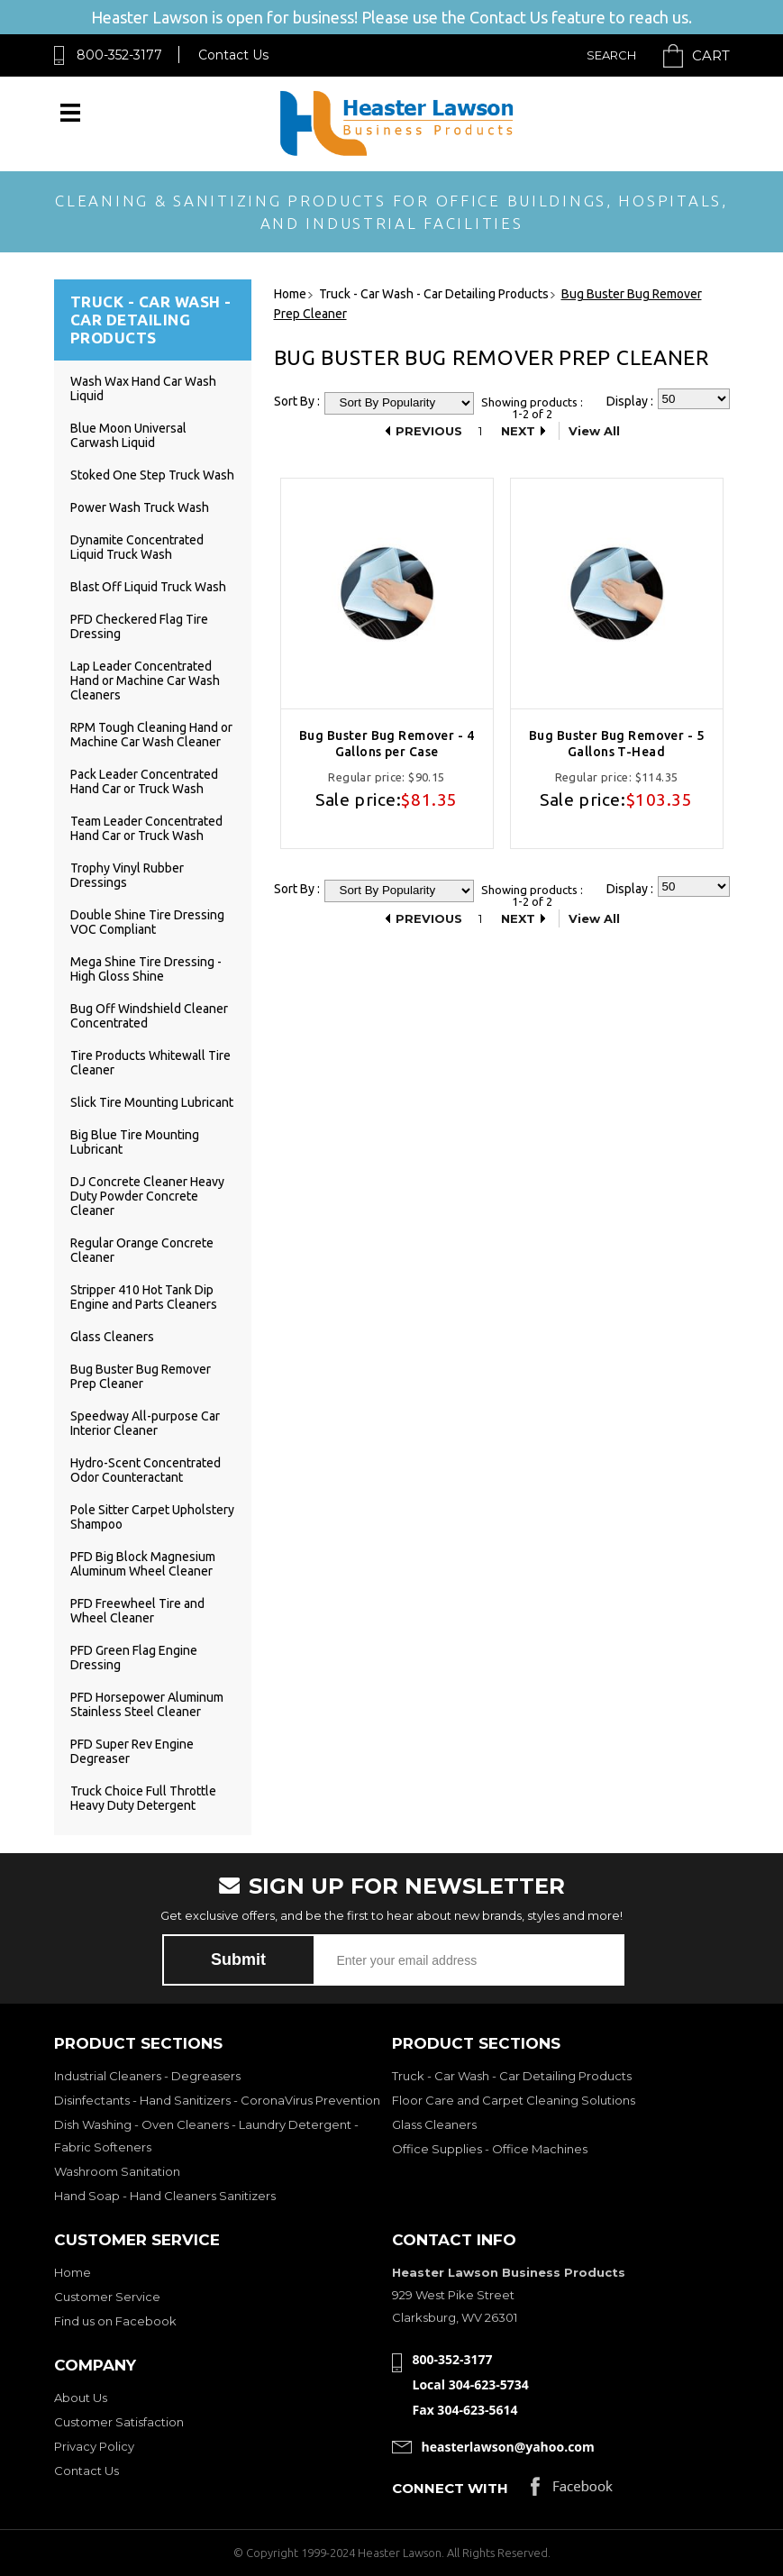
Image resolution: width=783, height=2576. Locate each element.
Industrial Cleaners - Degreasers (147, 2076)
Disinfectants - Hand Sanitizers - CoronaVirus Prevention (217, 2100)
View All (594, 431)
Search (611, 55)
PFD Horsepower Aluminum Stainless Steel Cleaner (146, 1704)
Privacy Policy (94, 2446)
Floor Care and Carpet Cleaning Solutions (513, 2100)
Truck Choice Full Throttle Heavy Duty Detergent (143, 1798)
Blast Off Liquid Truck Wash (148, 587)
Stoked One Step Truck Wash (152, 475)
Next (518, 431)
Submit (238, 1959)
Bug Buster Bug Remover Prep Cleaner (140, 1376)
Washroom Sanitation (117, 2171)
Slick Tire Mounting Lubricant (151, 1102)
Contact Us (233, 55)
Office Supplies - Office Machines (489, 2149)
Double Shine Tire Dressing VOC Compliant (147, 922)
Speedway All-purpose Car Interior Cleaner (145, 1423)
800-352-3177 (119, 55)
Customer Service (107, 2296)
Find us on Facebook (115, 2321)
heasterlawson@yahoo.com (508, 2446)
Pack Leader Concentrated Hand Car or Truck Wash (144, 781)
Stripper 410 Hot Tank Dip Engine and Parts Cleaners (143, 1297)
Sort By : (297, 401)
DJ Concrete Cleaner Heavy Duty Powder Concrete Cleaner (147, 1196)
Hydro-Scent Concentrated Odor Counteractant (145, 1470)
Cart (711, 55)
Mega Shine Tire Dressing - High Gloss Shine (146, 969)
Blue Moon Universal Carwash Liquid (128, 435)
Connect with (450, 2488)
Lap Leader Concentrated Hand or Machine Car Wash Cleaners (145, 680)
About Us (80, 2397)
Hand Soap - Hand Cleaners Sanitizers (165, 2195)
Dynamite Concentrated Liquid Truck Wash (137, 547)
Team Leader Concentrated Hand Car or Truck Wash (146, 828)
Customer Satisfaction (119, 2422)
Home (72, 2272)
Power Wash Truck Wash (139, 507)
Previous (429, 431)
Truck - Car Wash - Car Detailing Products (512, 2076)
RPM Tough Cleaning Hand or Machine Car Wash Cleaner (151, 734)
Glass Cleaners (112, 1336)
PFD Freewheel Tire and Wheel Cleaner (137, 1610)
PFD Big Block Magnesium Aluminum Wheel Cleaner (142, 1563)
